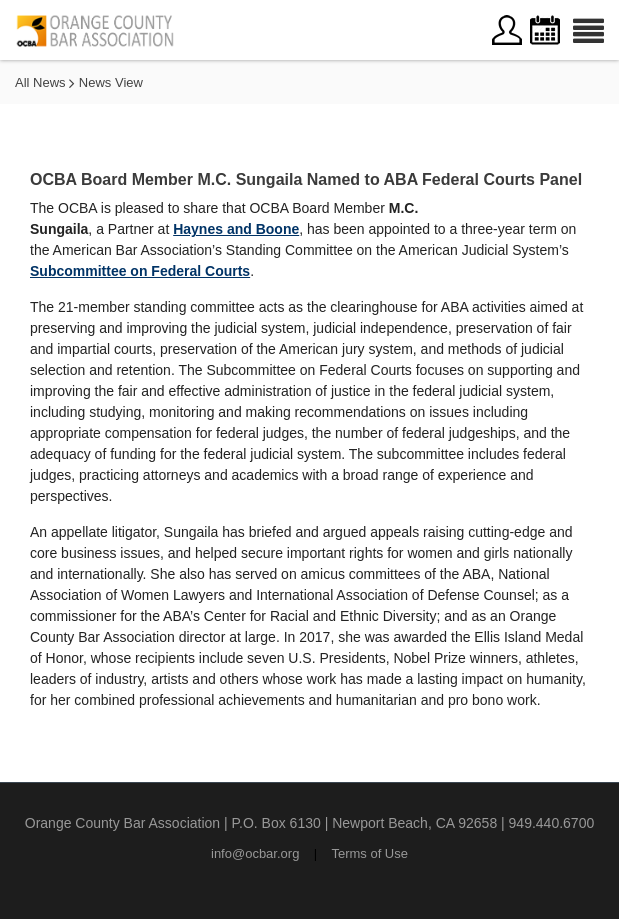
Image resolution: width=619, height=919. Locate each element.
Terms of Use (369, 853)
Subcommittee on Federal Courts (140, 271)
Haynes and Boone (236, 229)
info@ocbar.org (255, 853)
